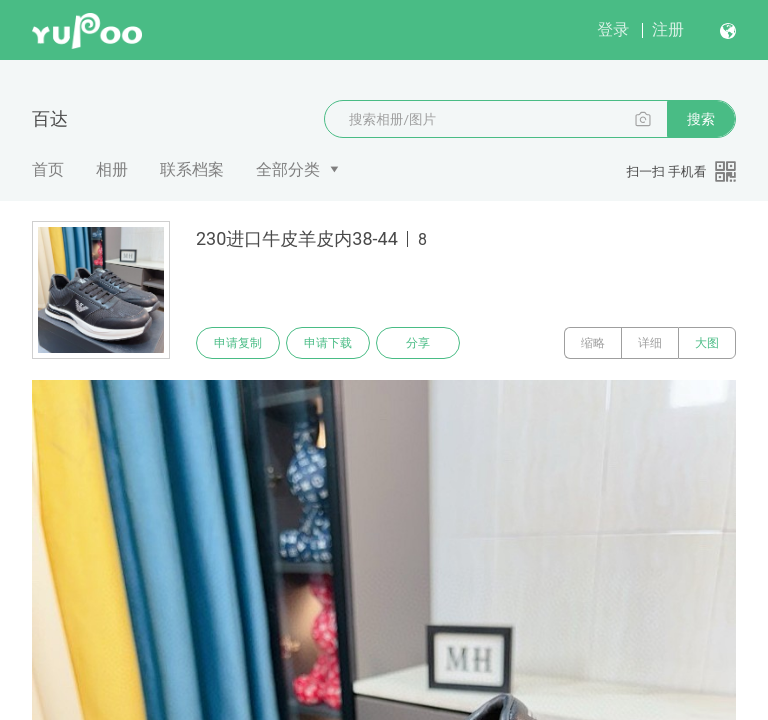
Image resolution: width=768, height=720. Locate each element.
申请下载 (328, 343)
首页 (48, 169)
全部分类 (288, 169)
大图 (707, 343)
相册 (112, 169)
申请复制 (238, 343)
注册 (668, 29)
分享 (418, 343)
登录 (613, 29)
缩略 (593, 343)
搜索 (701, 119)
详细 (650, 343)
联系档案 (192, 169)
